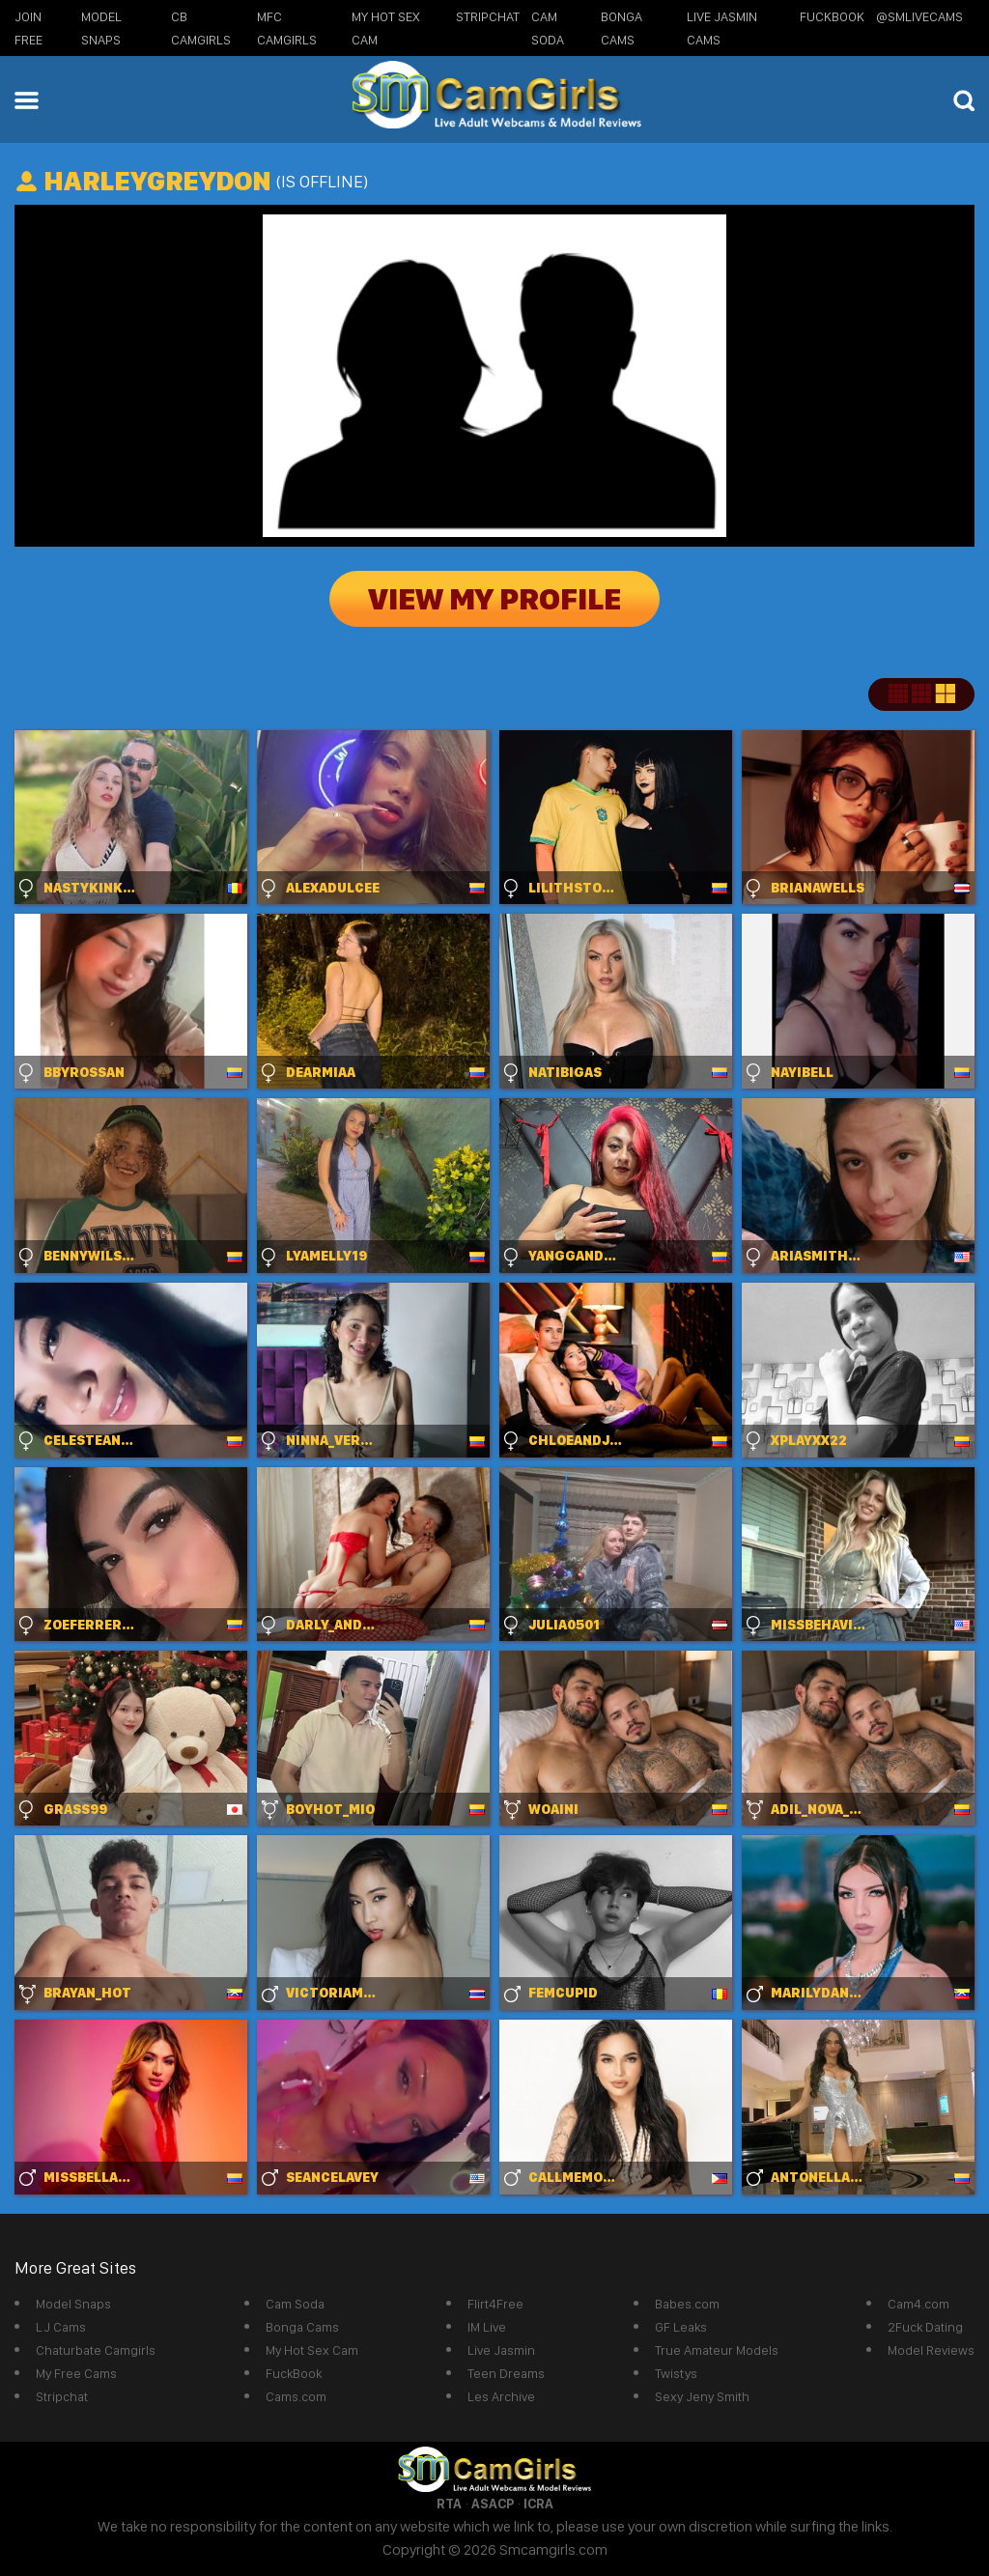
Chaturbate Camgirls (95, 2350)
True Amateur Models (716, 2350)
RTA (449, 2503)
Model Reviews (931, 2350)
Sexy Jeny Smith (702, 2396)
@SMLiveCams (919, 16)
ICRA (538, 2503)
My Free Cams (76, 2373)
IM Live (486, 2327)
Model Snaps (73, 2303)
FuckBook (832, 16)
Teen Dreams (506, 2373)
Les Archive (501, 2396)
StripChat (488, 16)
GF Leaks (681, 2327)
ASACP (492, 2503)
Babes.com (687, 2303)
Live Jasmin (501, 2350)
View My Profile (494, 598)
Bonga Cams (302, 2327)
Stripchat (62, 2396)
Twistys (676, 2373)
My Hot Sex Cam (312, 2350)
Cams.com (296, 2396)
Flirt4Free (495, 2303)
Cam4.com (918, 2303)
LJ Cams (61, 2327)
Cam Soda (295, 2303)
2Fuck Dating (925, 2327)
